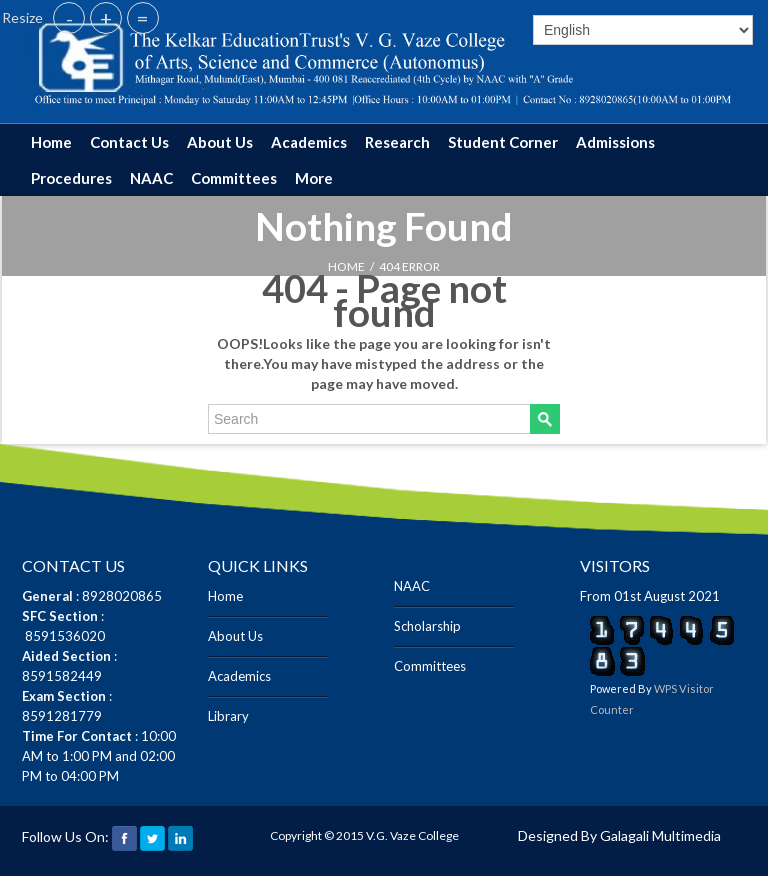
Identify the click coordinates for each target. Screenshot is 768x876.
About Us (220, 142)
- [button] (69, 18)
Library (228, 716)
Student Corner (503, 142)
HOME (346, 266)
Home (51, 142)
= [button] (143, 18)
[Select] (643, 30)
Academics (309, 142)
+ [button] (106, 18)
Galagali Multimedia (660, 835)
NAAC (151, 178)
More (314, 178)
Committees (234, 178)
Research (397, 142)
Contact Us (129, 142)
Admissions (615, 142)
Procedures (71, 178)
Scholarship (427, 626)
